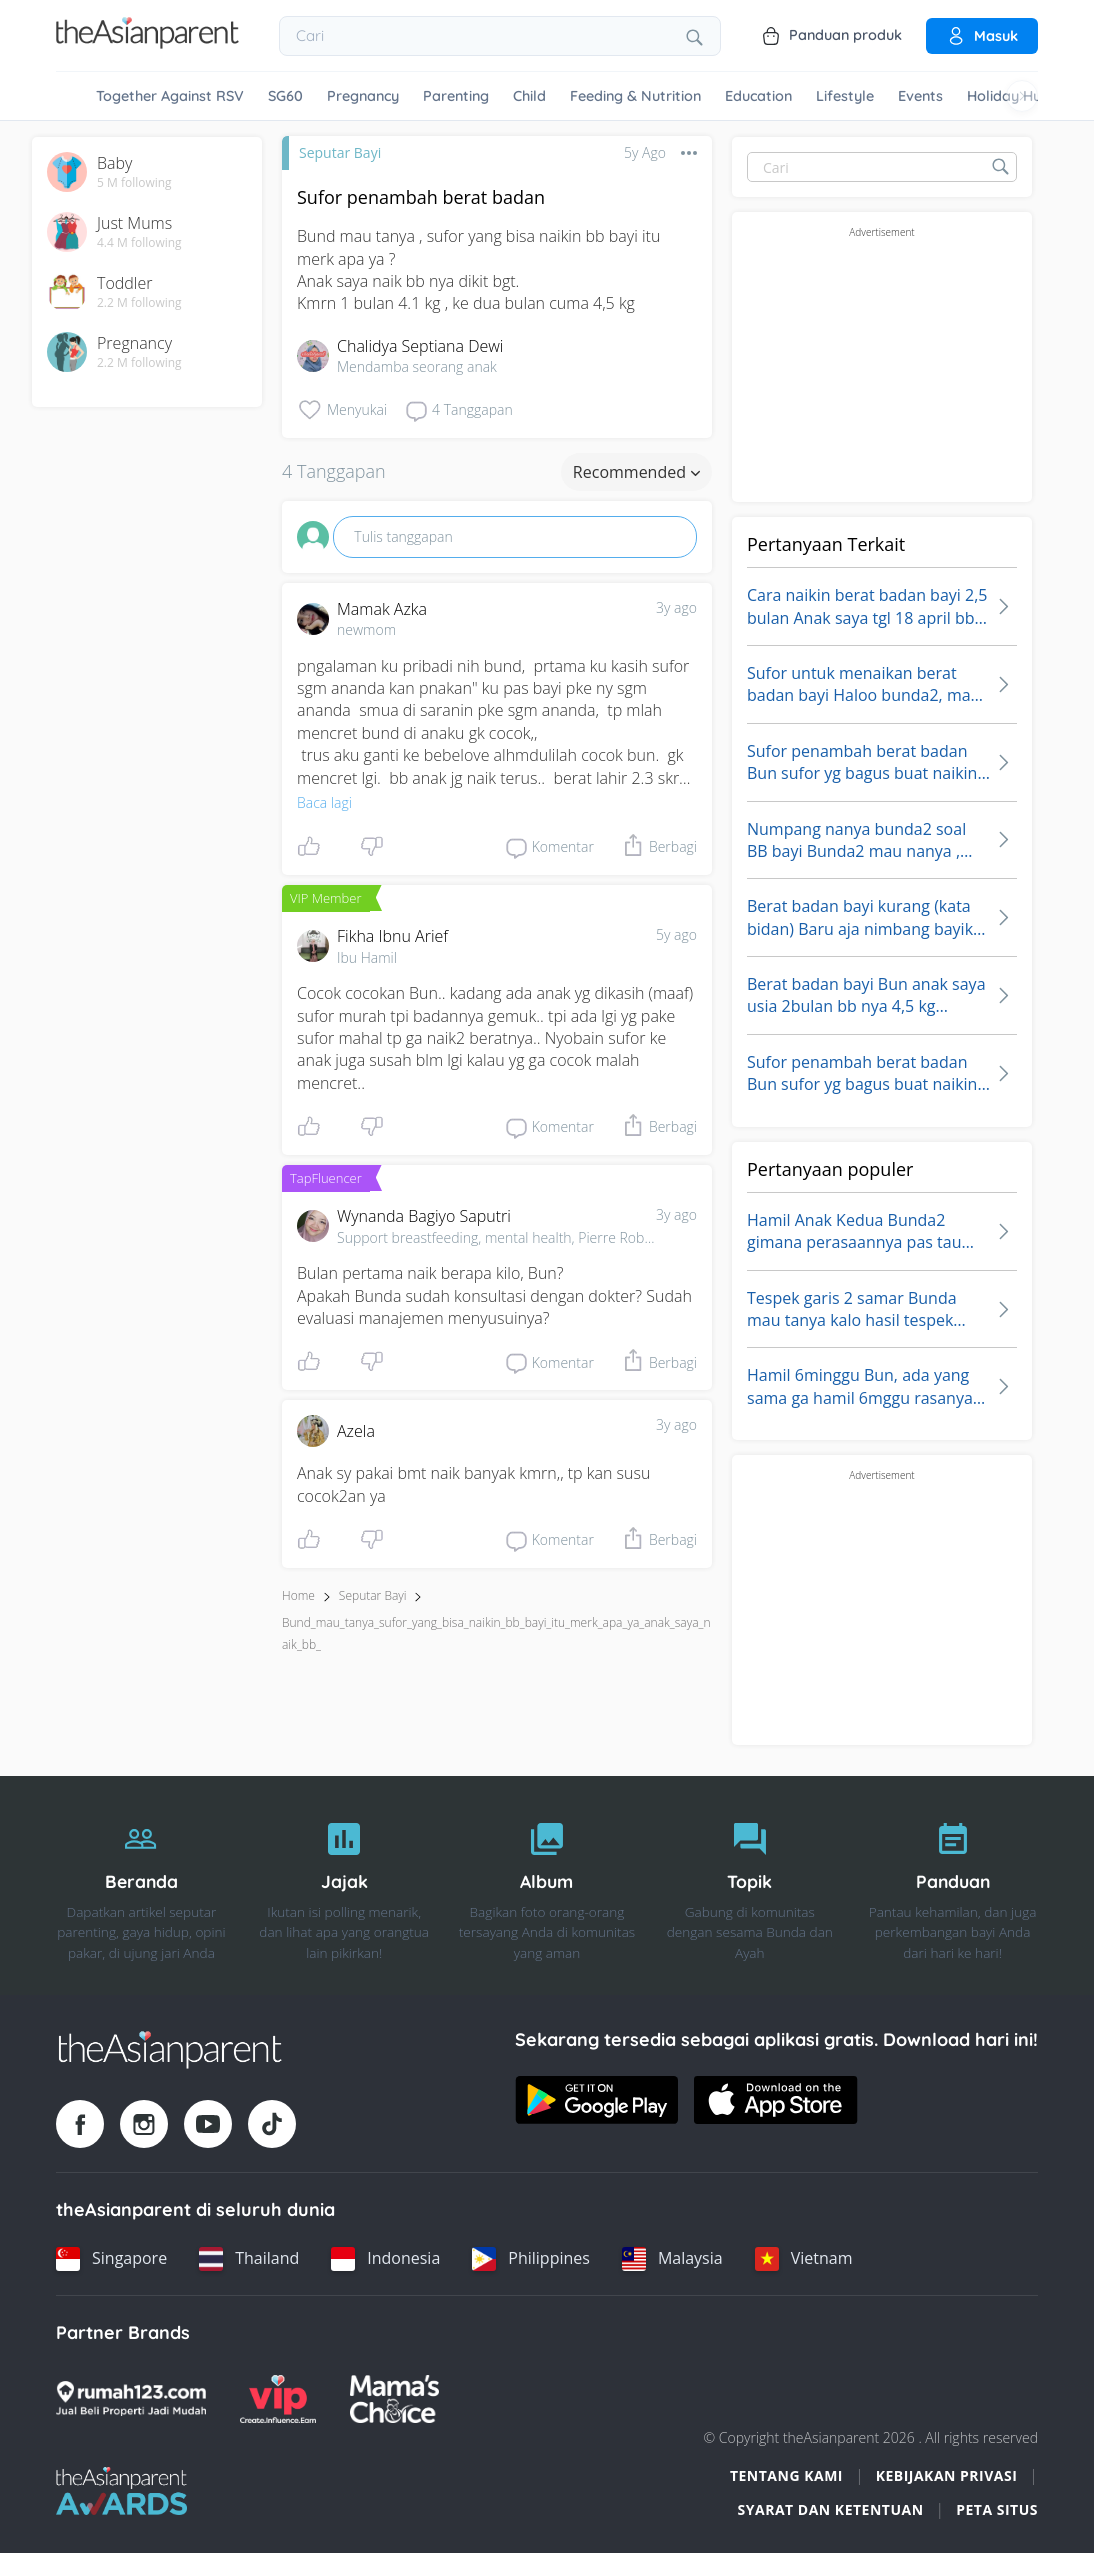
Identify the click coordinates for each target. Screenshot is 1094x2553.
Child (529, 96)
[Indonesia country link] (385, 2259)
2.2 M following (139, 303)
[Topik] (749, 1886)
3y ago (676, 607)
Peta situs (997, 2509)
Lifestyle (845, 96)
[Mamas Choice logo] (394, 2399)
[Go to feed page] (147, 43)
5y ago (676, 934)
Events (920, 96)
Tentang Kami (786, 2475)
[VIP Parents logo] (278, 2399)
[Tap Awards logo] (121, 2491)
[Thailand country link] (249, 2259)
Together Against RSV (170, 96)
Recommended (636, 472)
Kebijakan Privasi (947, 2475)
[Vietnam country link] (804, 2259)
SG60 (285, 96)
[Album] (547, 1886)
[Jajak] (344, 1886)
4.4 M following (139, 243)
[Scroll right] (1022, 96)
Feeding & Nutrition (635, 96)
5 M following (134, 183)
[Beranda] (141, 1886)
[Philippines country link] (531, 2259)
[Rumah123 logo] (131, 2399)
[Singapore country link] (111, 2259)
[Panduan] (952, 1886)
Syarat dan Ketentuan (831, 2509)
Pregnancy (363, 96)
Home (298, 1595)
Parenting (456, 96)
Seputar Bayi (340, 152)
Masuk (982, 36)
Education (758, 96)
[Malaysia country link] (672, 2259)
